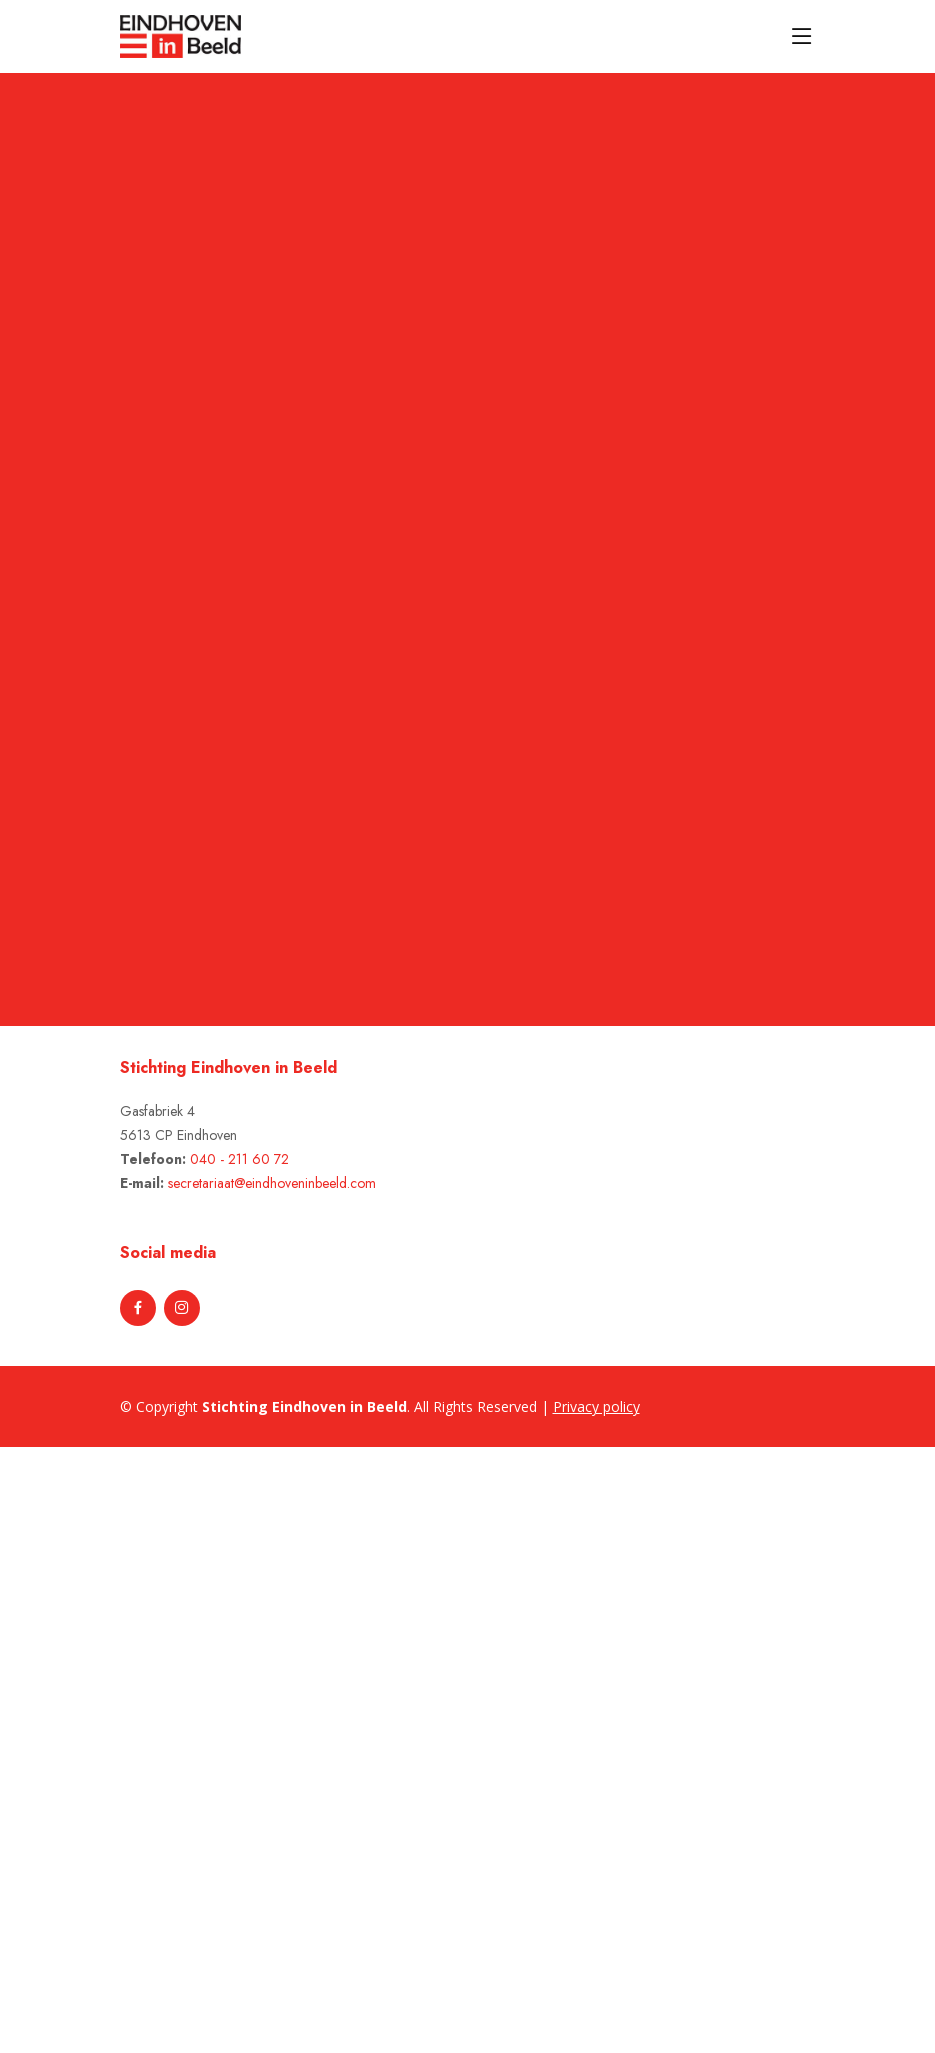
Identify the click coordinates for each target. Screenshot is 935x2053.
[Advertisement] (112, 1747)
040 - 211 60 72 (239, 1159)
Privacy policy (596, 1406)
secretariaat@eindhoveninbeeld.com (272, 1183)
